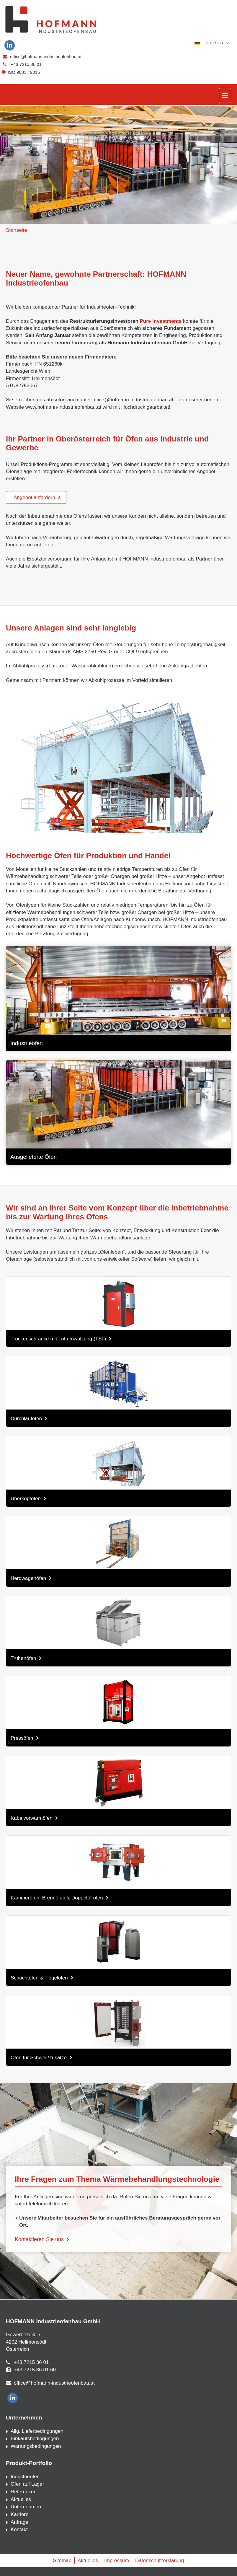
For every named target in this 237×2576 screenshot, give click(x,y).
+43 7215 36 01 (26, 64)
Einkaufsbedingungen (35, 2438)
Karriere (19, 2514)
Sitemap (62, 2560)
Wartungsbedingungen (36, 2446)
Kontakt (19, 2529)
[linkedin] (9, 45)
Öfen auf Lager (27, 2484)
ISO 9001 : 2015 (22, 72)
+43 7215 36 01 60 (35, 2370)
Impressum (116, 2560)
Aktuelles (21, 2499)
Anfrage (19, 2522)
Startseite (16, 230)
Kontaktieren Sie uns (39, 2239)
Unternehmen (26, 2507)
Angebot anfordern (34, 497)
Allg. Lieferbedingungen (37, 2431)
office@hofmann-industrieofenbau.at (45, 56)
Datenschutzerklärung (159, 2560)
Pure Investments (160, 321)
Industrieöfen (25, 2476)
